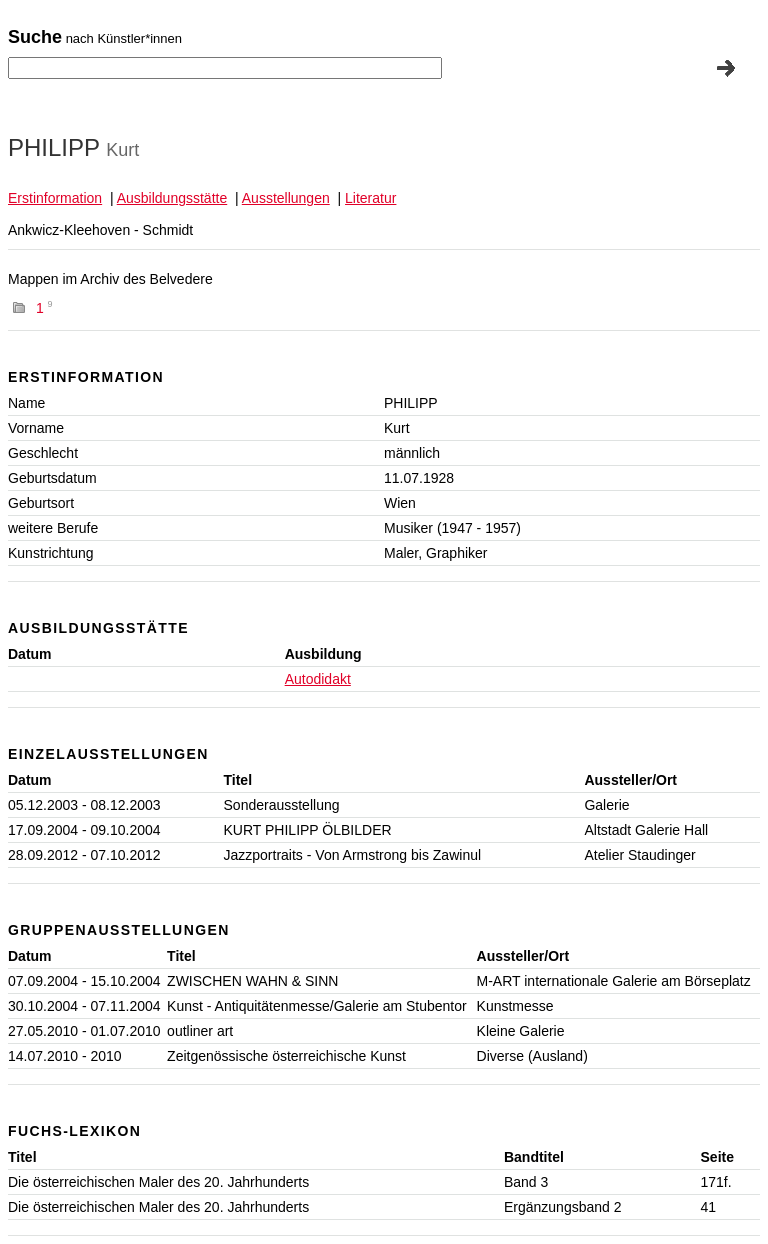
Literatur (370, 198)
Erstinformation (55, 198)
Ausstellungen (286, 198)
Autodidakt (318, 679)
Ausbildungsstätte (172, 198)
